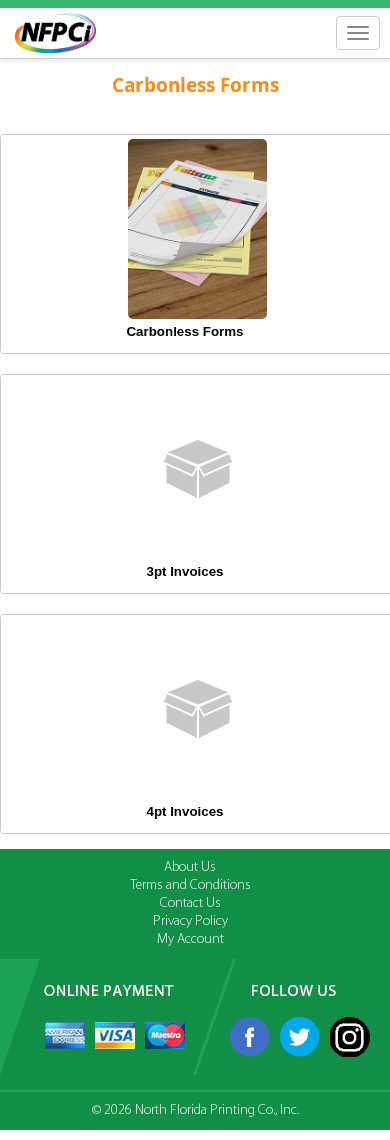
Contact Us (190, 903)
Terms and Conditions (190, 885)
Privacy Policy (190, 921)
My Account (190, 939)
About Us (190, 867)
